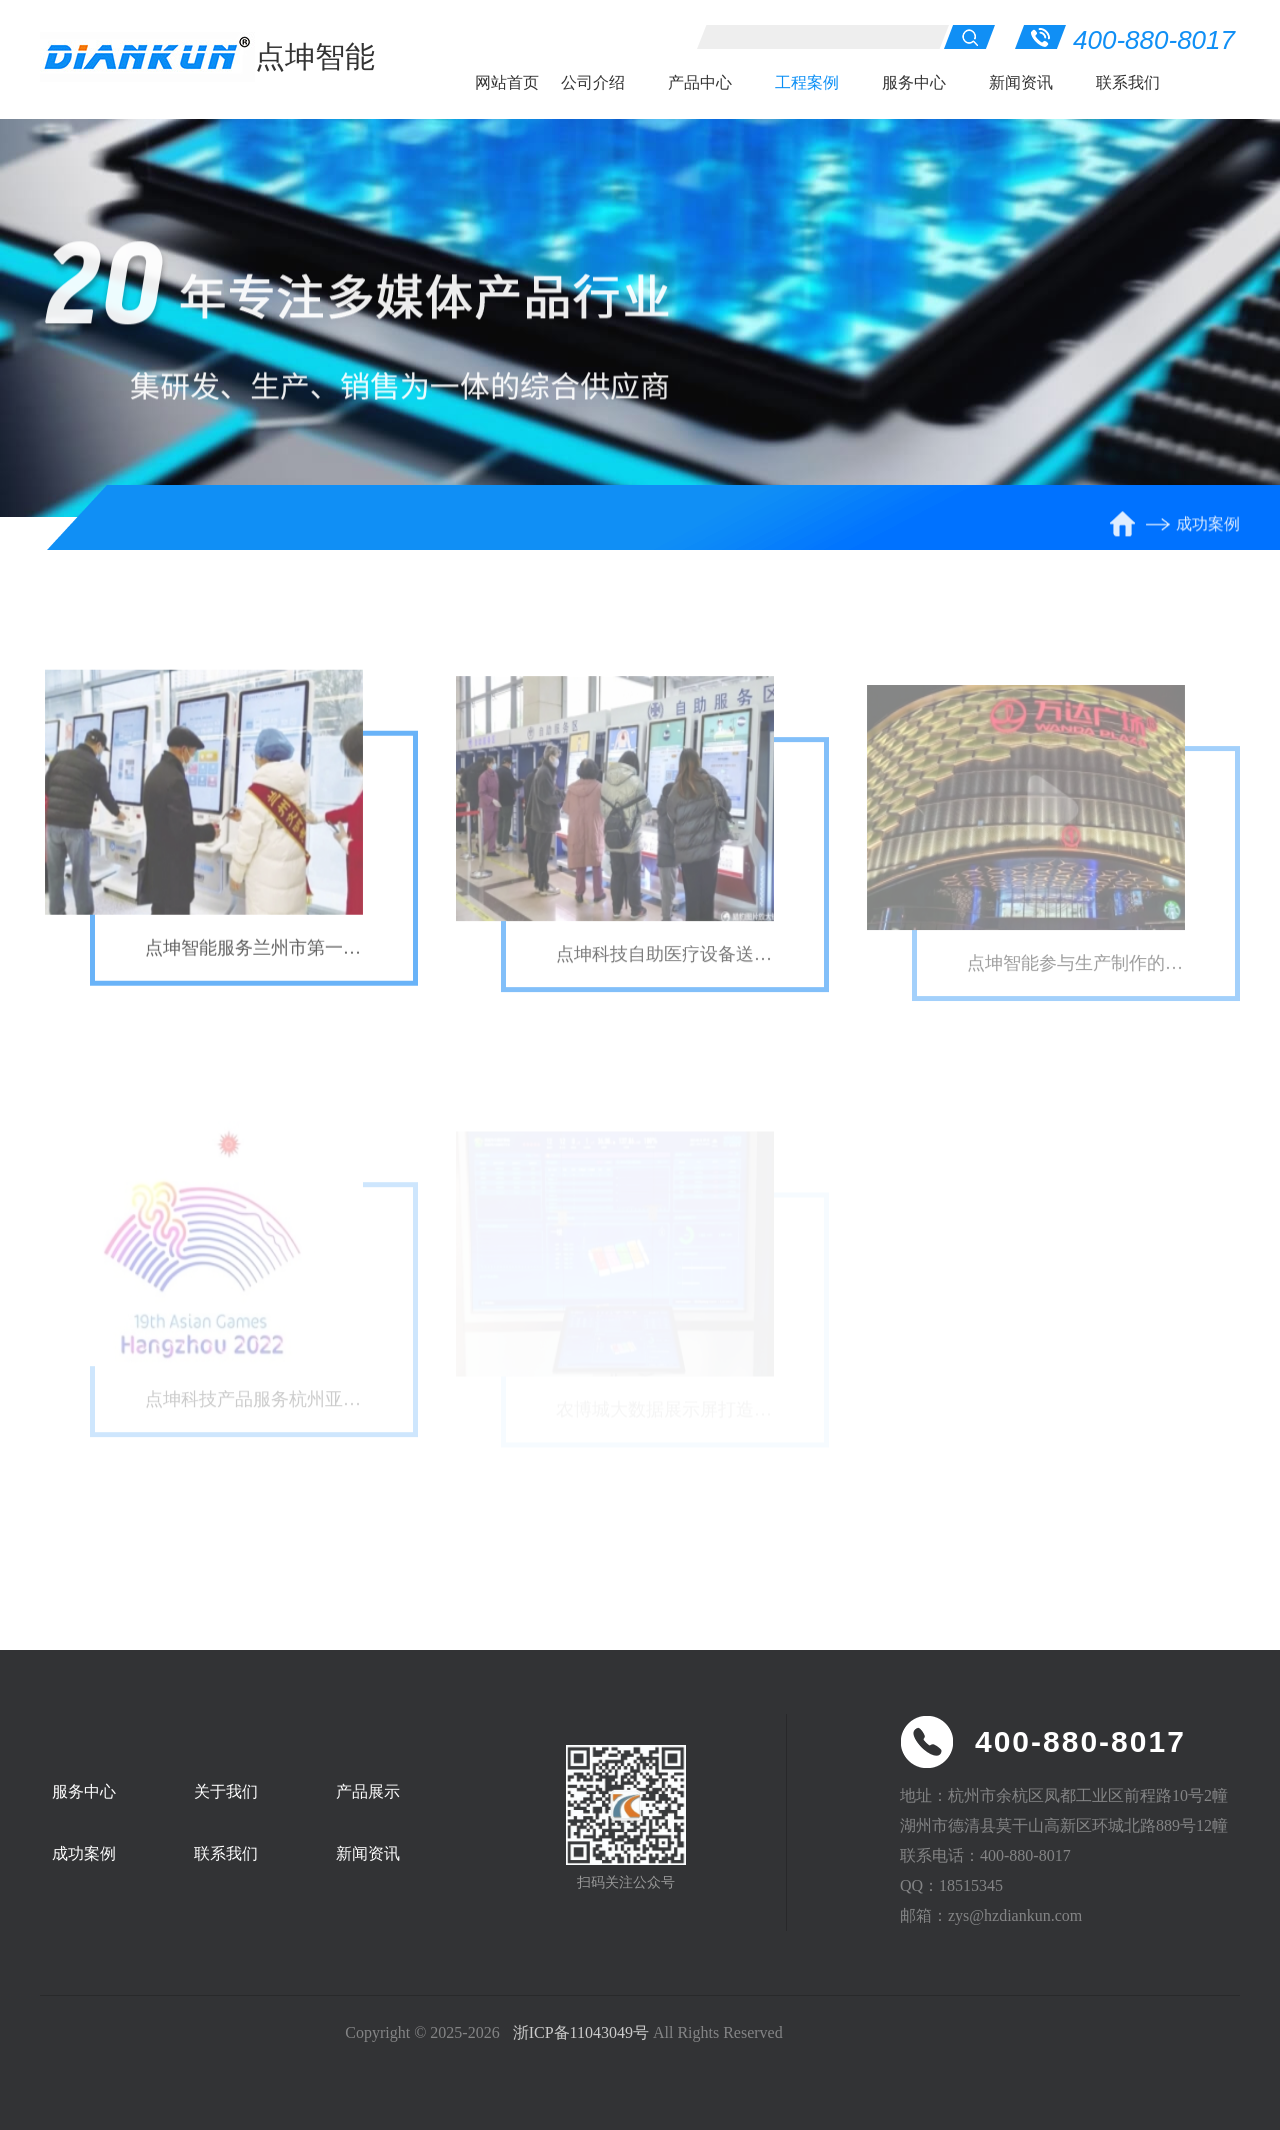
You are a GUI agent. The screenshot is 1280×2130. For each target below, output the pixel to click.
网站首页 (507, 82)
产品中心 (700, 82)
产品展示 (368, 1791)
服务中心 (914, 82)
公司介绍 (593, 82)
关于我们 (226, 1791)
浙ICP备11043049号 (581, 2032)
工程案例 (807, 82)
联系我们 (1128, 82)
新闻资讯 (1021, 82)
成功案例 (1208, 528)
